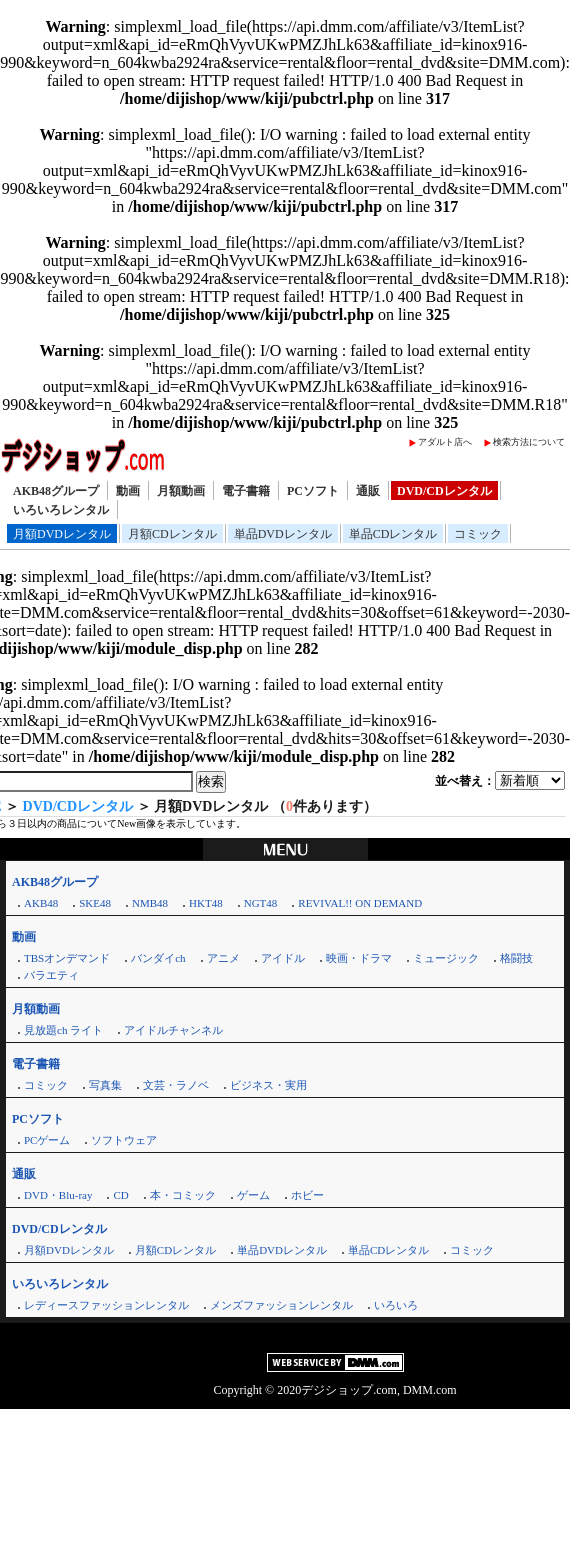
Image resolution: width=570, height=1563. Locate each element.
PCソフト (313, 491)
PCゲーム (47, 1140)
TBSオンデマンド (67, 958)
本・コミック (183, 1195)
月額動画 (181, 491)
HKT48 (206, 903)
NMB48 (150, 903)
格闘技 (516, 958)
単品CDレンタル (393, 534)
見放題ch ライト (63, 1030)
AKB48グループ (56, 491)
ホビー (307, 1195)
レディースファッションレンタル (106, 1305)
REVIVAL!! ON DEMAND (360, 903)
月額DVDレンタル (62, 534)
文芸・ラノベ (176, 1085)
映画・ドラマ (359, 958)
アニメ (223, 958)
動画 (128, 491)
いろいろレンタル (61, 510)
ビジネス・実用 (268, 1085)
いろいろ (396, 1305)
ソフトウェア (124, 1140)
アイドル (283, 958)
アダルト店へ (445, 442)
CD (120, 1195)
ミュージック (446, 958)
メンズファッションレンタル (281, 1305)
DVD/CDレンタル (444, 491)
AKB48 (41, 903)
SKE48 (95, 903)
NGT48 (261, 903)
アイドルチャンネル (173, 1030)
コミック (478, 534)
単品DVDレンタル (283, 534)
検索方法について (529, 442)
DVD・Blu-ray (58, 1195)
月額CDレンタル (172, 534)
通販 (368, 491)
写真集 (105, 1085)
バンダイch (158, 958)
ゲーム (253, 1195)
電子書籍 (246, 491)
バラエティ (51, 975)
